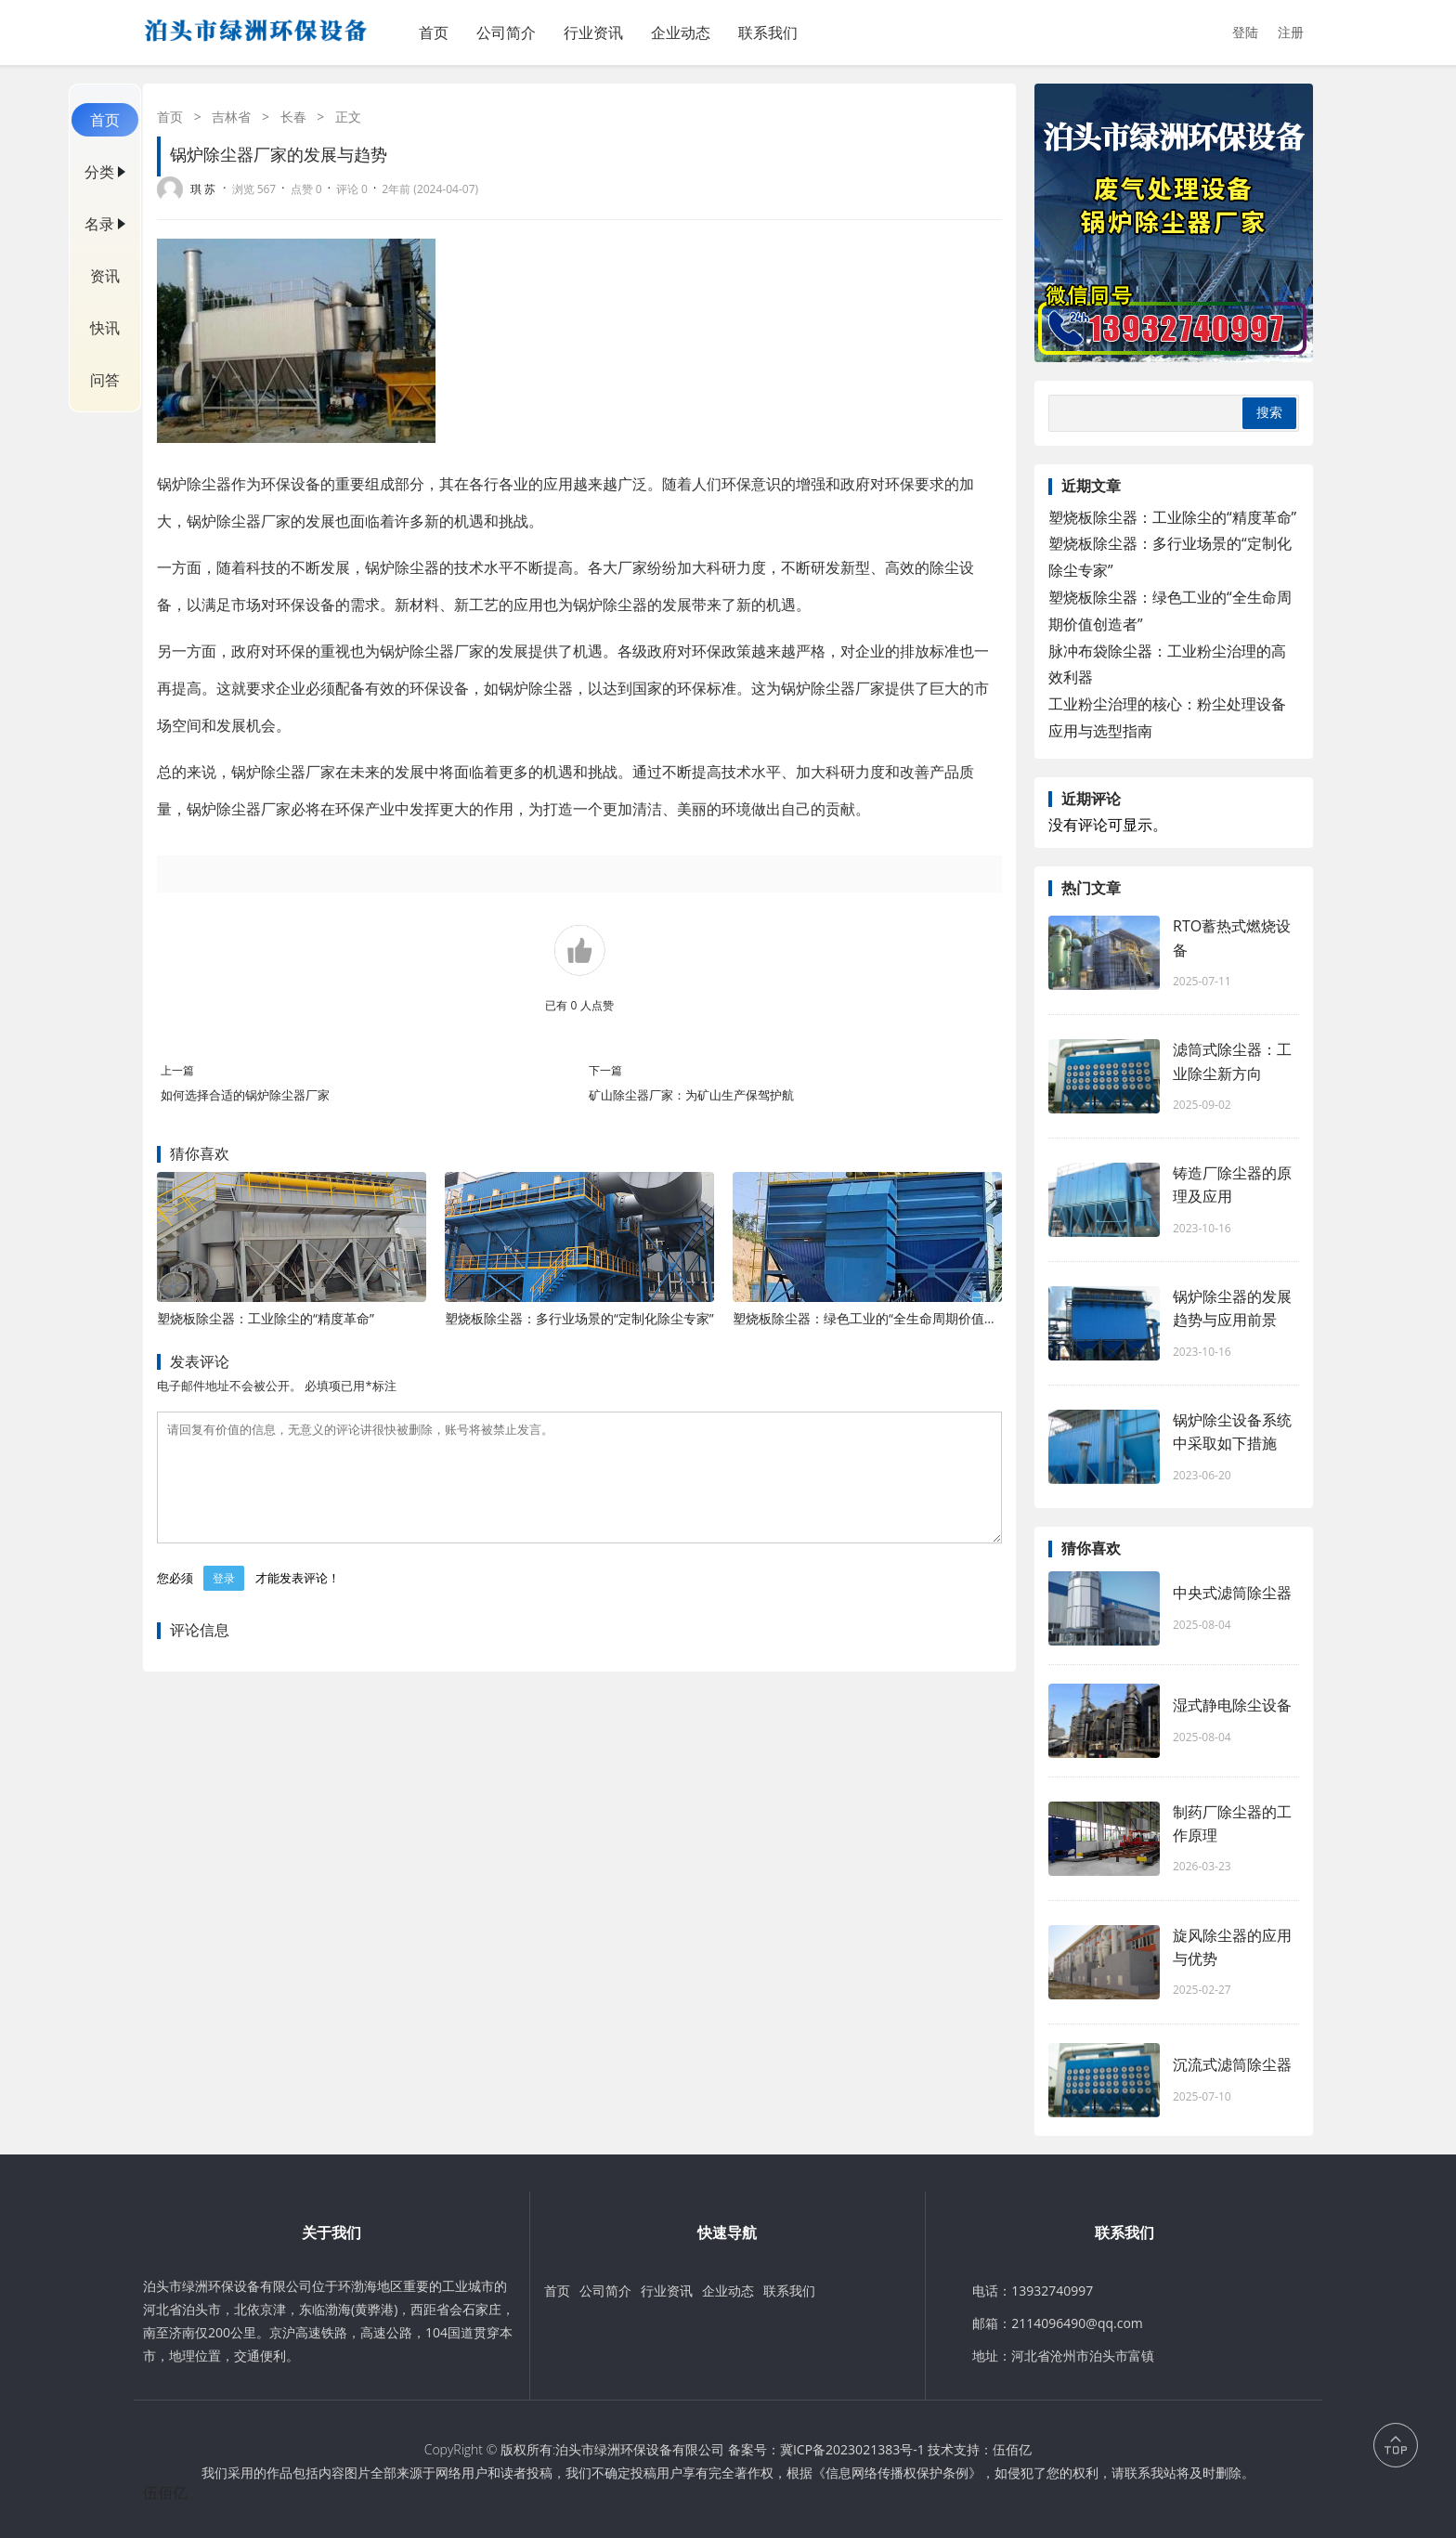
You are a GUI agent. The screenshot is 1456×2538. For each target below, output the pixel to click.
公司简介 (506, 32)
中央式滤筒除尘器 (1232, 1592)
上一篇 (177, 1070)
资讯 (105, 276)
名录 (99, 224)
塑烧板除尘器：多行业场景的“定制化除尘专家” (579, 1318)
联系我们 (768, 32)
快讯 (105, 328)
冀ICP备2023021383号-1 (852, 2449)
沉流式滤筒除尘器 (1232, 2064)
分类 (99, 172)
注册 (1291, 32)
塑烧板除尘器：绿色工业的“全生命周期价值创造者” (880, 1318)
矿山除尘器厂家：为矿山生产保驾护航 (691, 1095)
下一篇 (605, 1070)
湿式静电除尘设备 (1232, 1705)
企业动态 (680, 32)
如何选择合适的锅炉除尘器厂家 (245, 1095)
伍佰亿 (1012, 2449)
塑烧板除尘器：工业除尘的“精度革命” (265, 1318)
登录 (224, 1600)
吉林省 (231, 116)
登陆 (1245, 32)
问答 (105, 380)
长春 (293, 116)
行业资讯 (593, 32)
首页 (433, 32)
